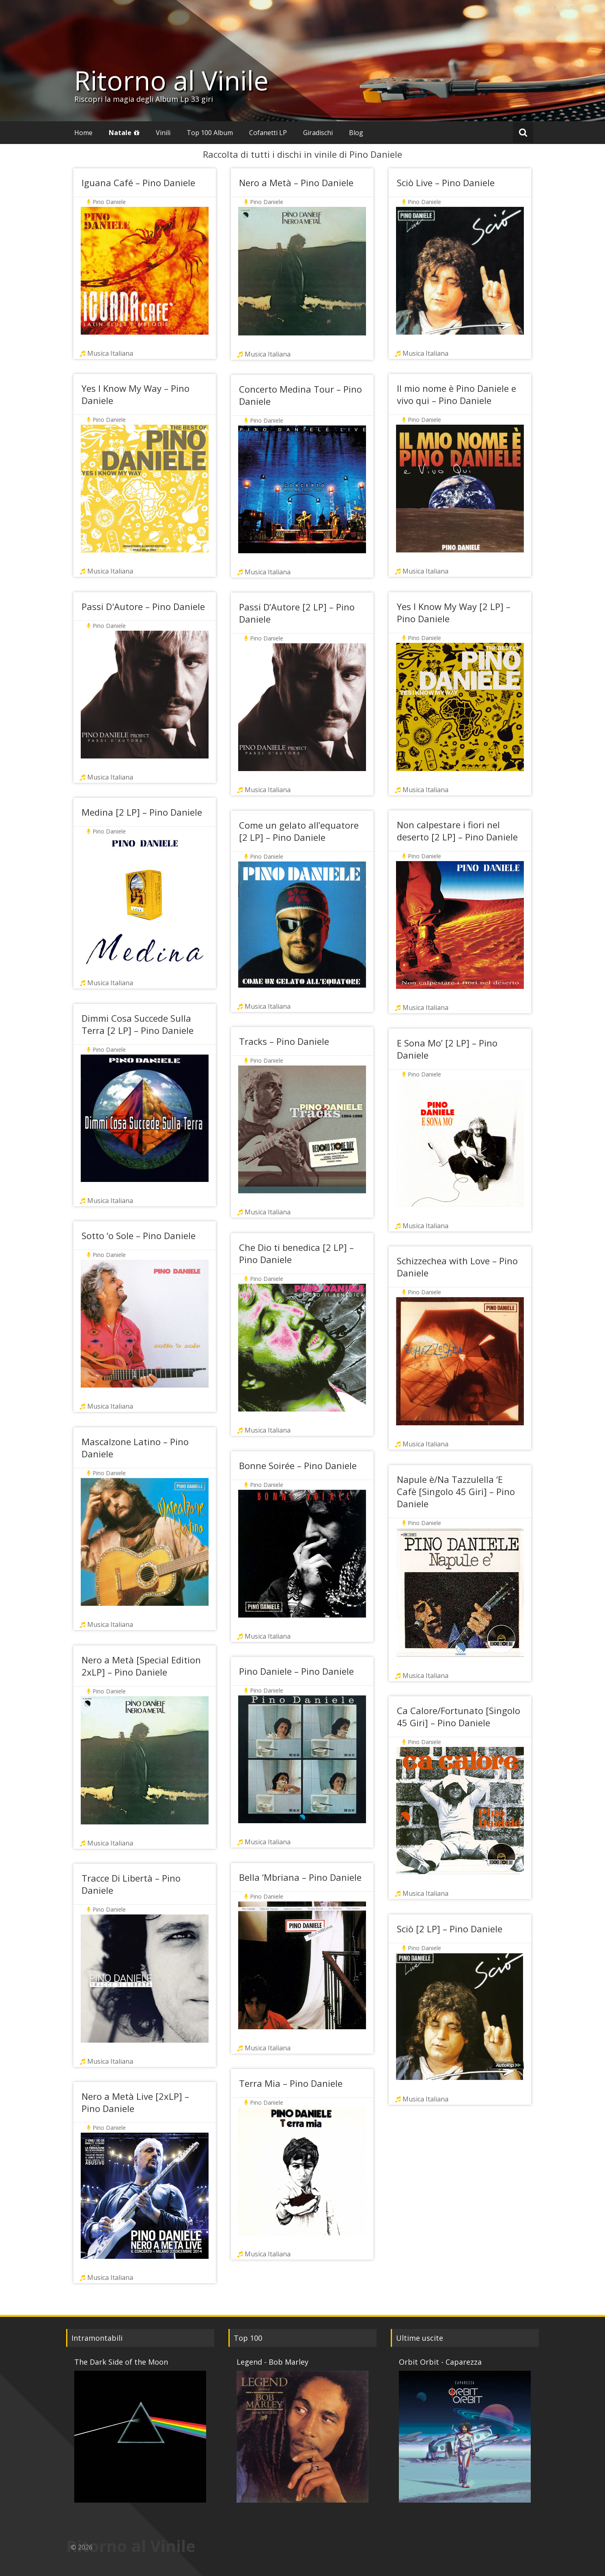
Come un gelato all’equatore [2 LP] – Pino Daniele (299, 831)
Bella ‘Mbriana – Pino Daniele (300, 1877)
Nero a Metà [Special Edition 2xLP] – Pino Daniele (141, 1666)
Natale (120, 132)
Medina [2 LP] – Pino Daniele (142, 812)
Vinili (163, 132)
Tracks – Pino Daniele (284, 1041)
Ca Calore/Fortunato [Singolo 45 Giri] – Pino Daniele (458, 1716)
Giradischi (318, 132)
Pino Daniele (109, 202)
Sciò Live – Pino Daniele (446, 182)
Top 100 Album (210, 132)
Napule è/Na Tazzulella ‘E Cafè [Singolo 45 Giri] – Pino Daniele (456, 1491)
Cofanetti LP (268, 132)
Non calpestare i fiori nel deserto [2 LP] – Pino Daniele (457, 831)
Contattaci (569, 7)
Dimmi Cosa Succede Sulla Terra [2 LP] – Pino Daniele (138, 1024)
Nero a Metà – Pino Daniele (296, 182)
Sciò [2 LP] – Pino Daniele (449, 1929)
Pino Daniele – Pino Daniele (296, 1671)
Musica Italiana (110, 353)
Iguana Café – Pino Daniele (138, 182)
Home (83, 132)
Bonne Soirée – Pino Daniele (298, 1465)
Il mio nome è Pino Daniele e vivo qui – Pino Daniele (456, 394)
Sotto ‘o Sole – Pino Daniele (139, 1235)
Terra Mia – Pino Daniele (290, 2083)
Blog (356, 132)
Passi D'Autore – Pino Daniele (143, 606)
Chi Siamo (541, 7)
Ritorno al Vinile (171, 80)
